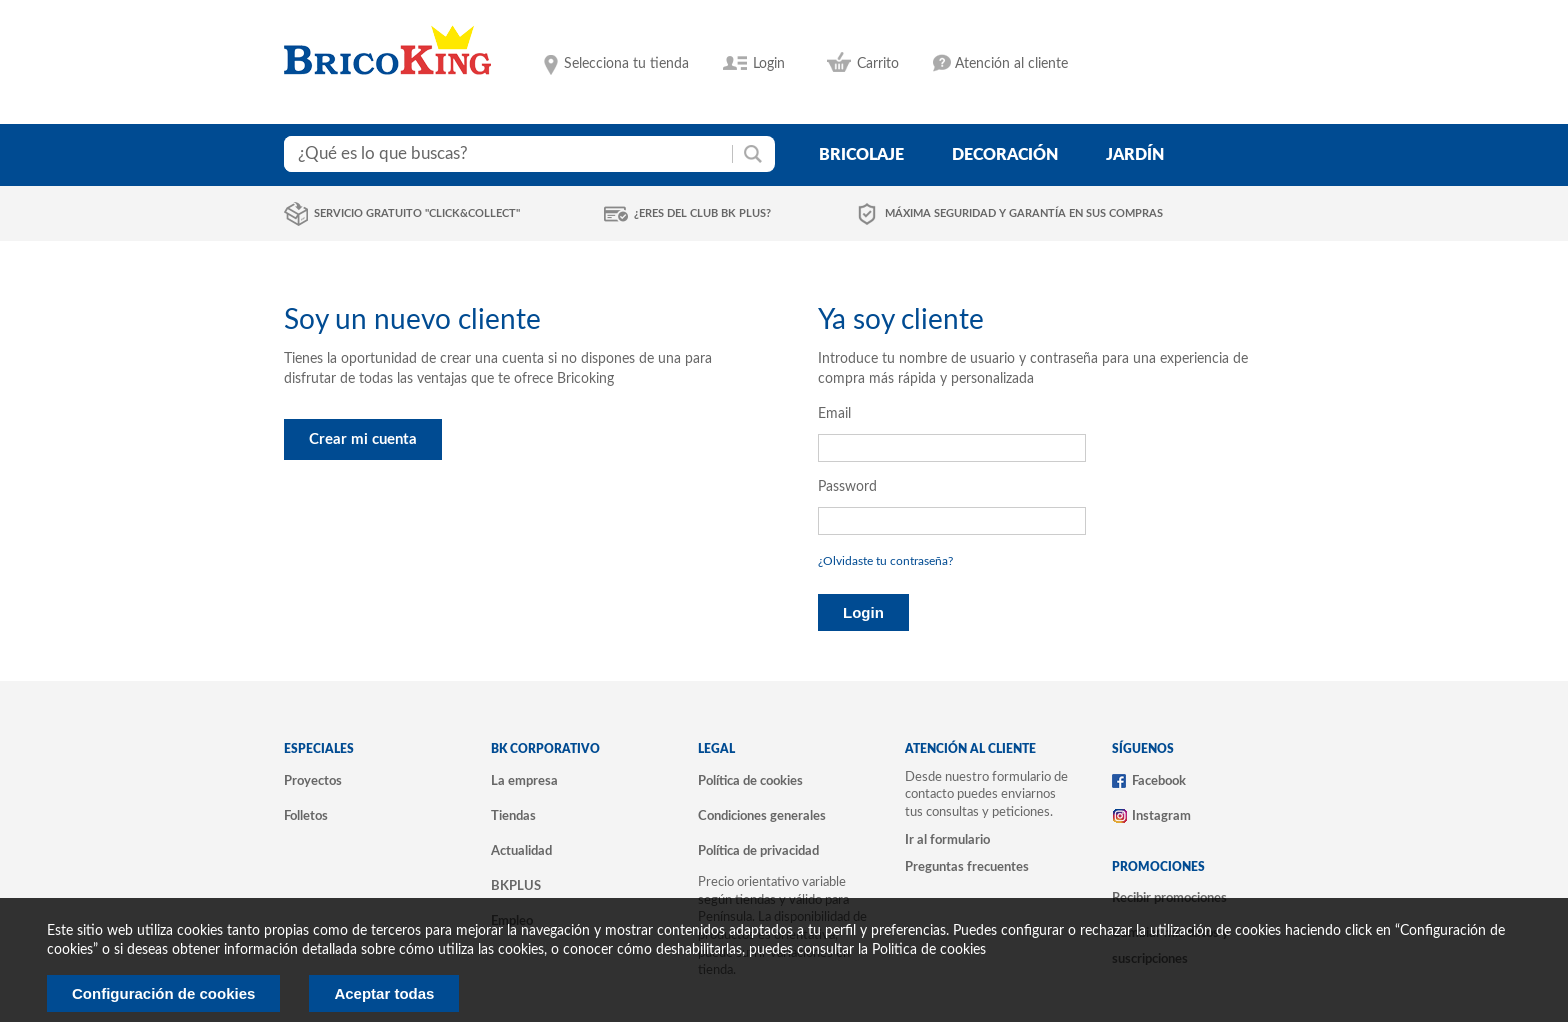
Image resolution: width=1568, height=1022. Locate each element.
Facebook (1159, 781)
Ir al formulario (947, 840)
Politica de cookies (929, 950)
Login (769, 64)
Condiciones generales (762, 816)
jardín (1135, 155)
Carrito (878, 64)
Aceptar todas (384, 993)
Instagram (1161, 816)
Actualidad (521, 851)
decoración (1005, 155)
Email (834, 414)
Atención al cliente (1011, 64)
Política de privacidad (758, 851)
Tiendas (513, 816)
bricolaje (861, 155)
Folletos (306, 816)
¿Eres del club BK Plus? (702, 213)
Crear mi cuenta (363, 439)
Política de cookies (750, 781)
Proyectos (313, 781)
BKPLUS (516, 886)
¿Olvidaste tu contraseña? (885, 561)
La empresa (524, 781)
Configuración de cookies (163, 993)
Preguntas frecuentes (967, 867)
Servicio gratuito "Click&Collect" (417, 213)
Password (847, 487)
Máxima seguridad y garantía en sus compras (1024, 213)
